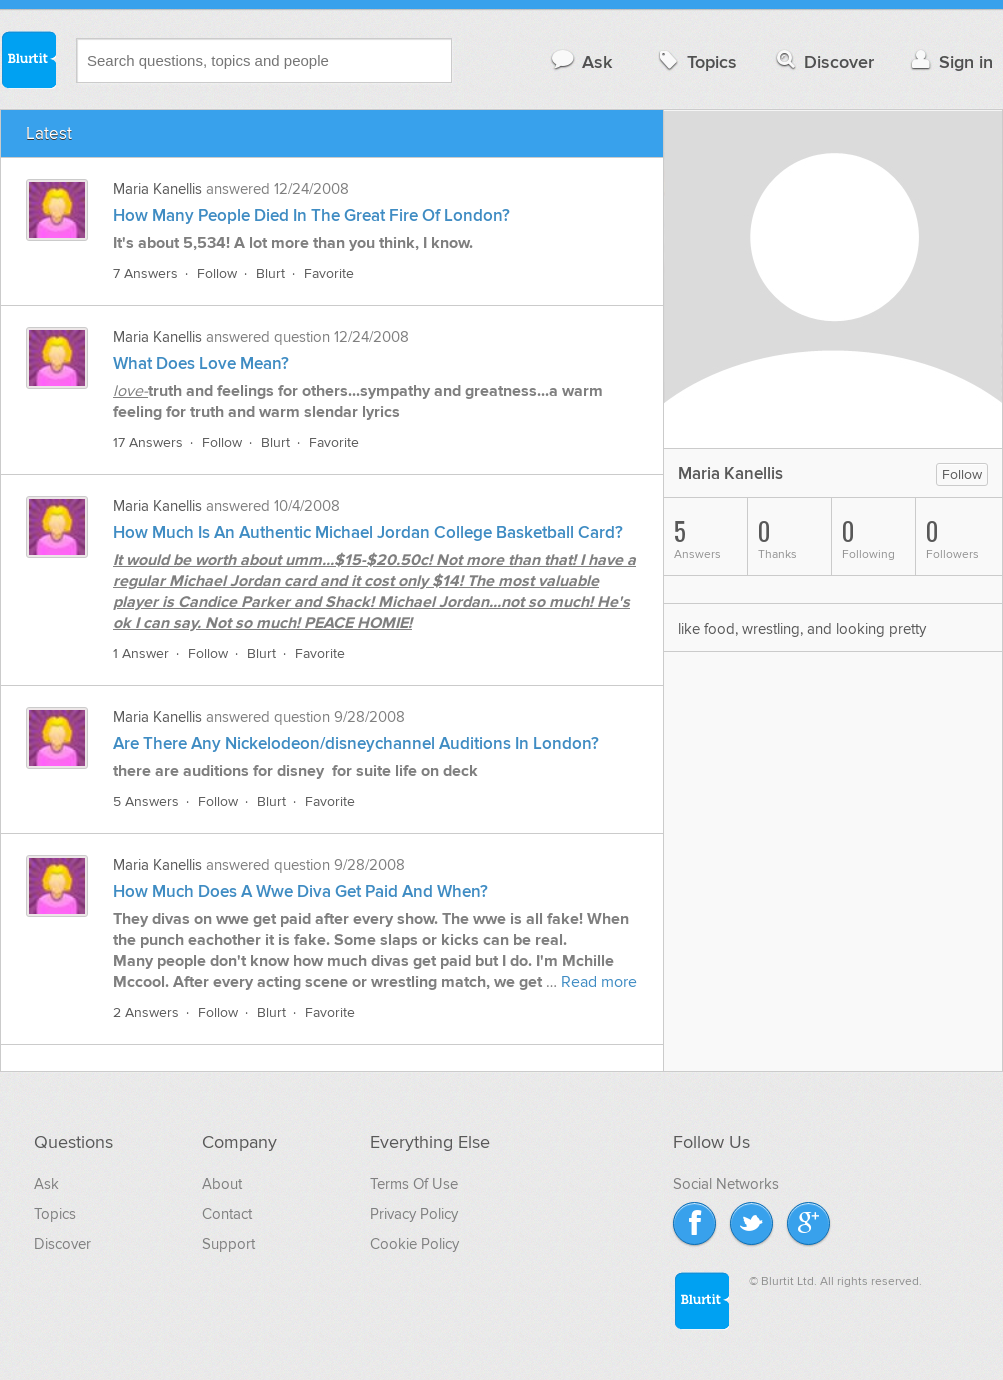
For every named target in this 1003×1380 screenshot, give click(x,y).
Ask (580, 61)
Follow (217, 273)
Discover (823, 61)
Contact (227, 1214)
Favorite (329, 273)
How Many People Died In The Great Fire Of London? (311, 216)
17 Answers (148, 442)
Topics (695, 61)
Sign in (949, 61)
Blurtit (28, 59)
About (222, 1184)
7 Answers (145, 273)
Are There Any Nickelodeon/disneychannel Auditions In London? (356, 744)
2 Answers (146, 1012)
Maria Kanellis (157, 189)
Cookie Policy (414, 1244)
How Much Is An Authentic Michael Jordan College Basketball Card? (368, 533)
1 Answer (141, 653)
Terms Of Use (414, 1184)
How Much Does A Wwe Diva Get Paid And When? (300, 892)
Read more (599, 982)
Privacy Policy (414, 1214)
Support (228, 1244)
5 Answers (146, 801)
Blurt (270, 273)
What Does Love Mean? (201, 364)
